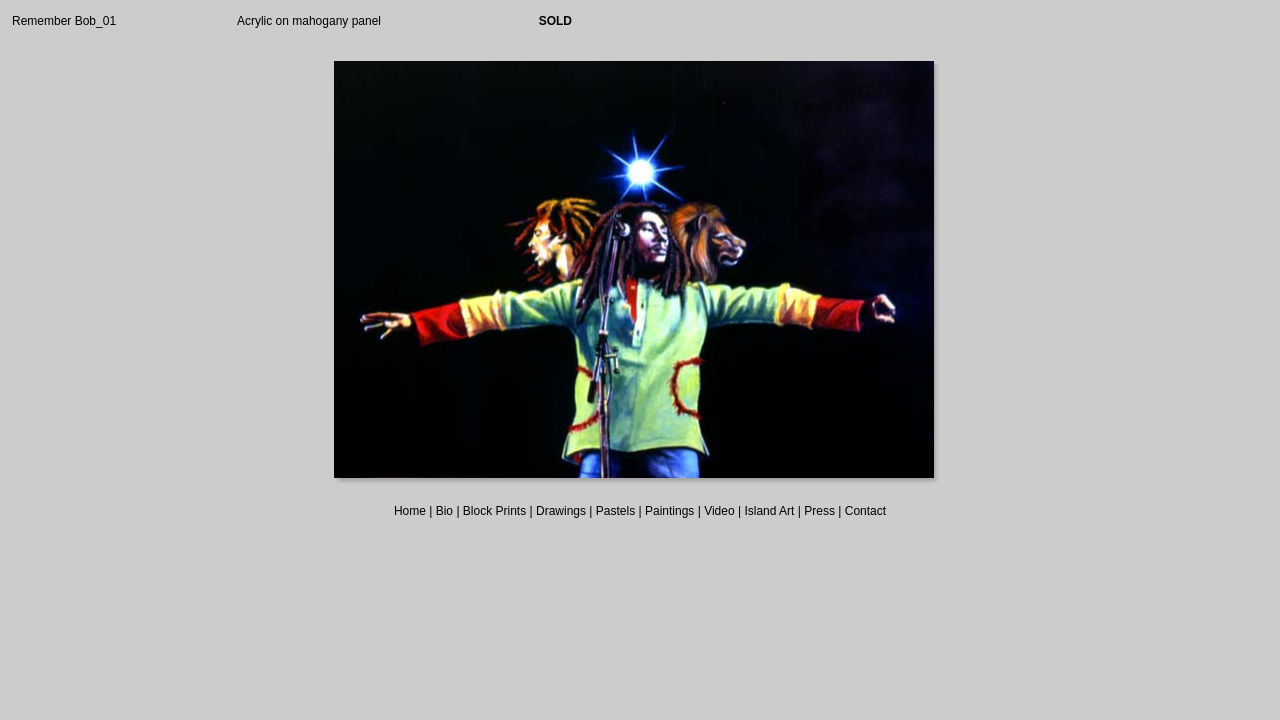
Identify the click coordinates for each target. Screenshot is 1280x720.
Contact (865, 511)
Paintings (669, 511)
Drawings (561, 511)
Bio (444, 511)
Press (819, 511)
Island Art (769, 511)
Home (410, 511)
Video (719, 511)
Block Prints (494, 511)
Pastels (615, 511)
